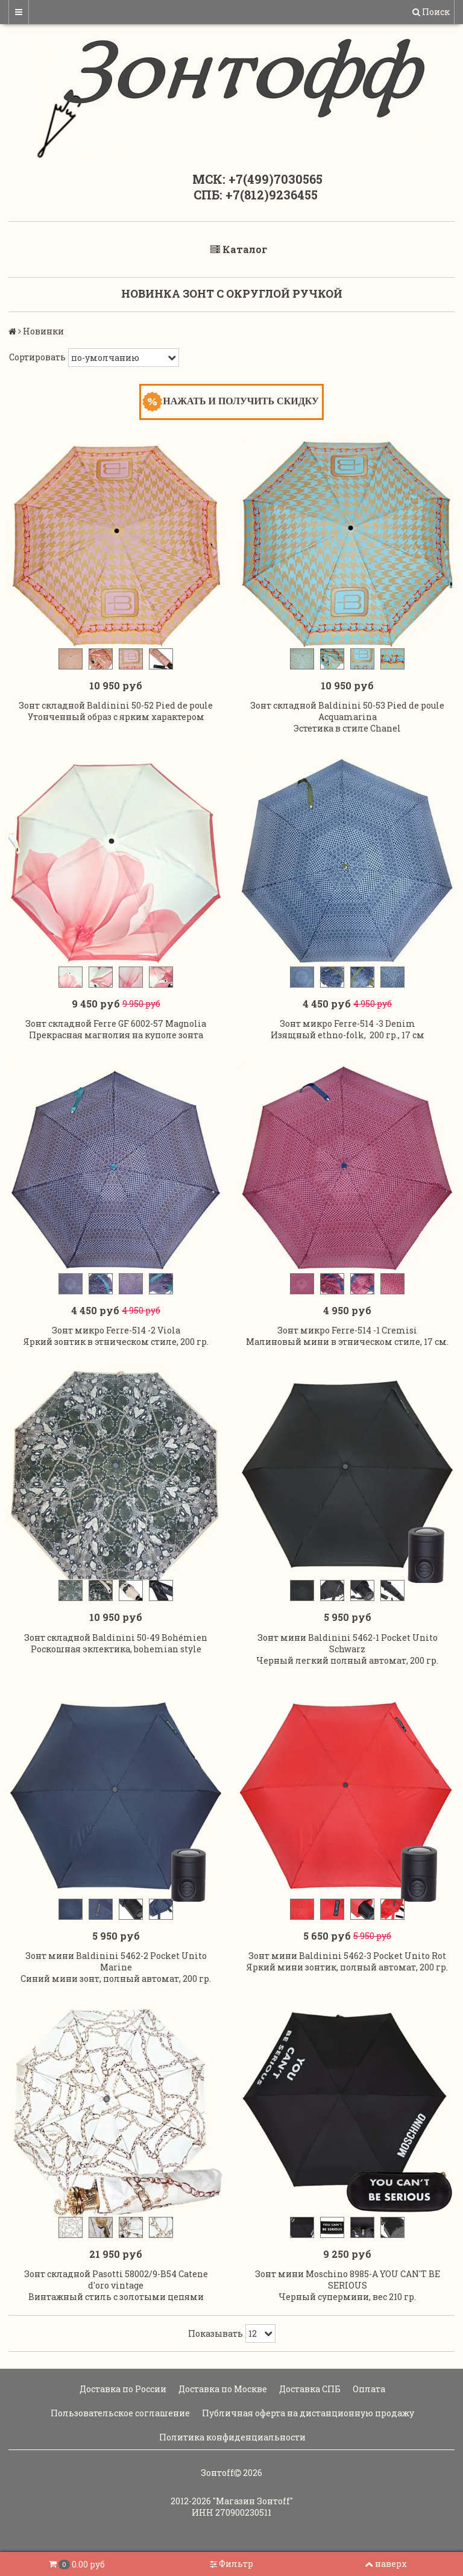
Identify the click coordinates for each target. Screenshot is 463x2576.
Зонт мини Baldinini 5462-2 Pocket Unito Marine (116, 1961)
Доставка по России (122, 2389)
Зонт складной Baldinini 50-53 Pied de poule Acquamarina (347, 711)
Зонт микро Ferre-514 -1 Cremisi (347, 1330)
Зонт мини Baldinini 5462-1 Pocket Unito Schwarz (347, 1643)
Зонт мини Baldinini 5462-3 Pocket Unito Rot (347, 1955)
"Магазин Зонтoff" (253, 2501)
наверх (386, 2563)
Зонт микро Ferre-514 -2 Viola (116, 1330)
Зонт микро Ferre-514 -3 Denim (347, 1023)
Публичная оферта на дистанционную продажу (307, 2413)
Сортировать (37, 357)
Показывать (215, 2333)
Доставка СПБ (309, 2389)
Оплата (368, 2389)
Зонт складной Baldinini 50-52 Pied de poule (116, 705)
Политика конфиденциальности (231, 2437)
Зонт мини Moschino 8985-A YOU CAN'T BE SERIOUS (347, 2279)
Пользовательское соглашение (119, 2413)
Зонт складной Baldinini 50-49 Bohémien (115, 1637)
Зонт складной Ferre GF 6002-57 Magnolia (115, 1023)
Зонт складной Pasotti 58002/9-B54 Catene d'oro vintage (116, 2279)
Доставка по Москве (222, 2389)
